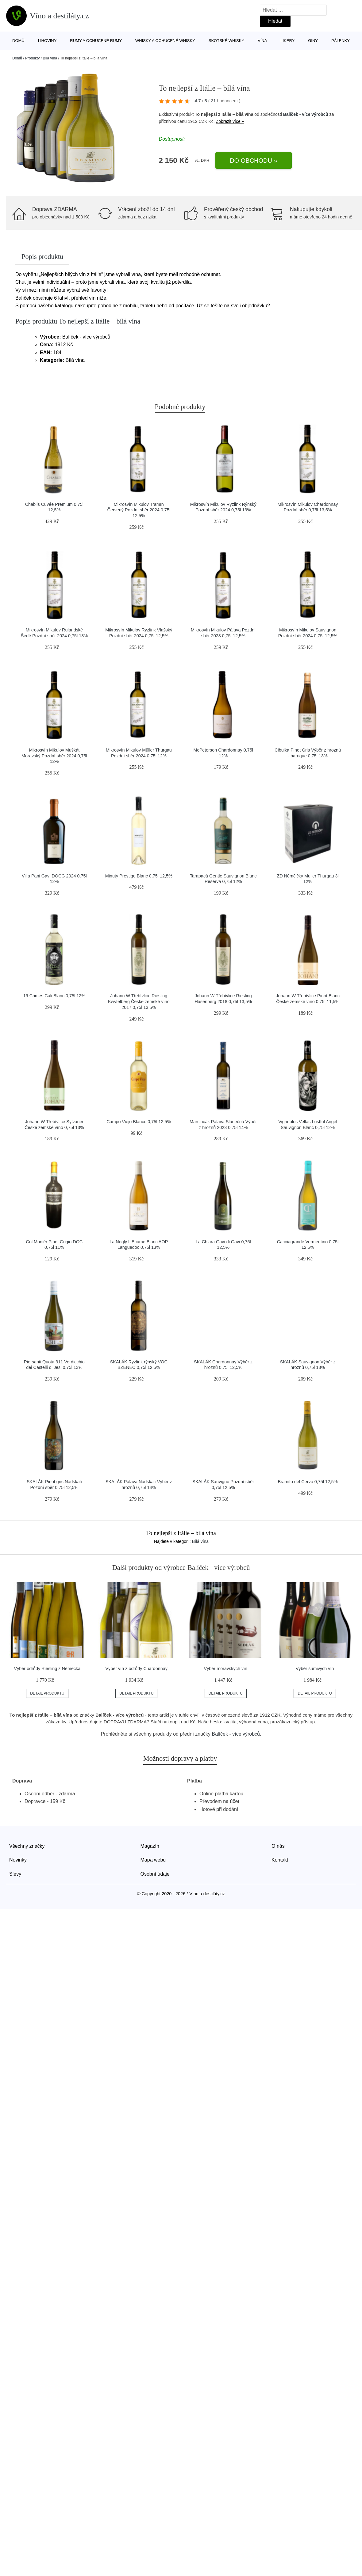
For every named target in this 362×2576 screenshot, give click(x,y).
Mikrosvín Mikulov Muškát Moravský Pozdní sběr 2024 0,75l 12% (54, 756)
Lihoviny (47, 40)
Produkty (32, 58)
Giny (313, 40)
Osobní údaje (155, 1874)
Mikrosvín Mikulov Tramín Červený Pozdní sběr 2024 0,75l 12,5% (138, 510)
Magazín (150, 1846)
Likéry (287, 40)
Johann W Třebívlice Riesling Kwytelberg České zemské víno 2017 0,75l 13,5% (139, 1001)
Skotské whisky (226, 40)
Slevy (15, 1874)
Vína (262, 40)
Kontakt (280, 1859)
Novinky (18, 1859)
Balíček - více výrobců (305, 114)
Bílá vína (50, 58)
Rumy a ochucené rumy (96, 40)
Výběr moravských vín (226, 1668)
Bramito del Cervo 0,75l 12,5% (307, 1481)
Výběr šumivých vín (315, 1668)
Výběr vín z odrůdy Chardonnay (136, 1668)
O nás (278, 1846)
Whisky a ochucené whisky (165, 40)
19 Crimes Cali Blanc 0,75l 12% (54, 995)
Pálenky (340, 40)
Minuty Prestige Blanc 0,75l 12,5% (138, 875)
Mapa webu (153, 1859)
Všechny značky (27, 1846)
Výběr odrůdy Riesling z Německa (47, 1668)
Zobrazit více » (230, 121)
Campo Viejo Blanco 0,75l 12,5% (138, 1121)
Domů (18, 40)
